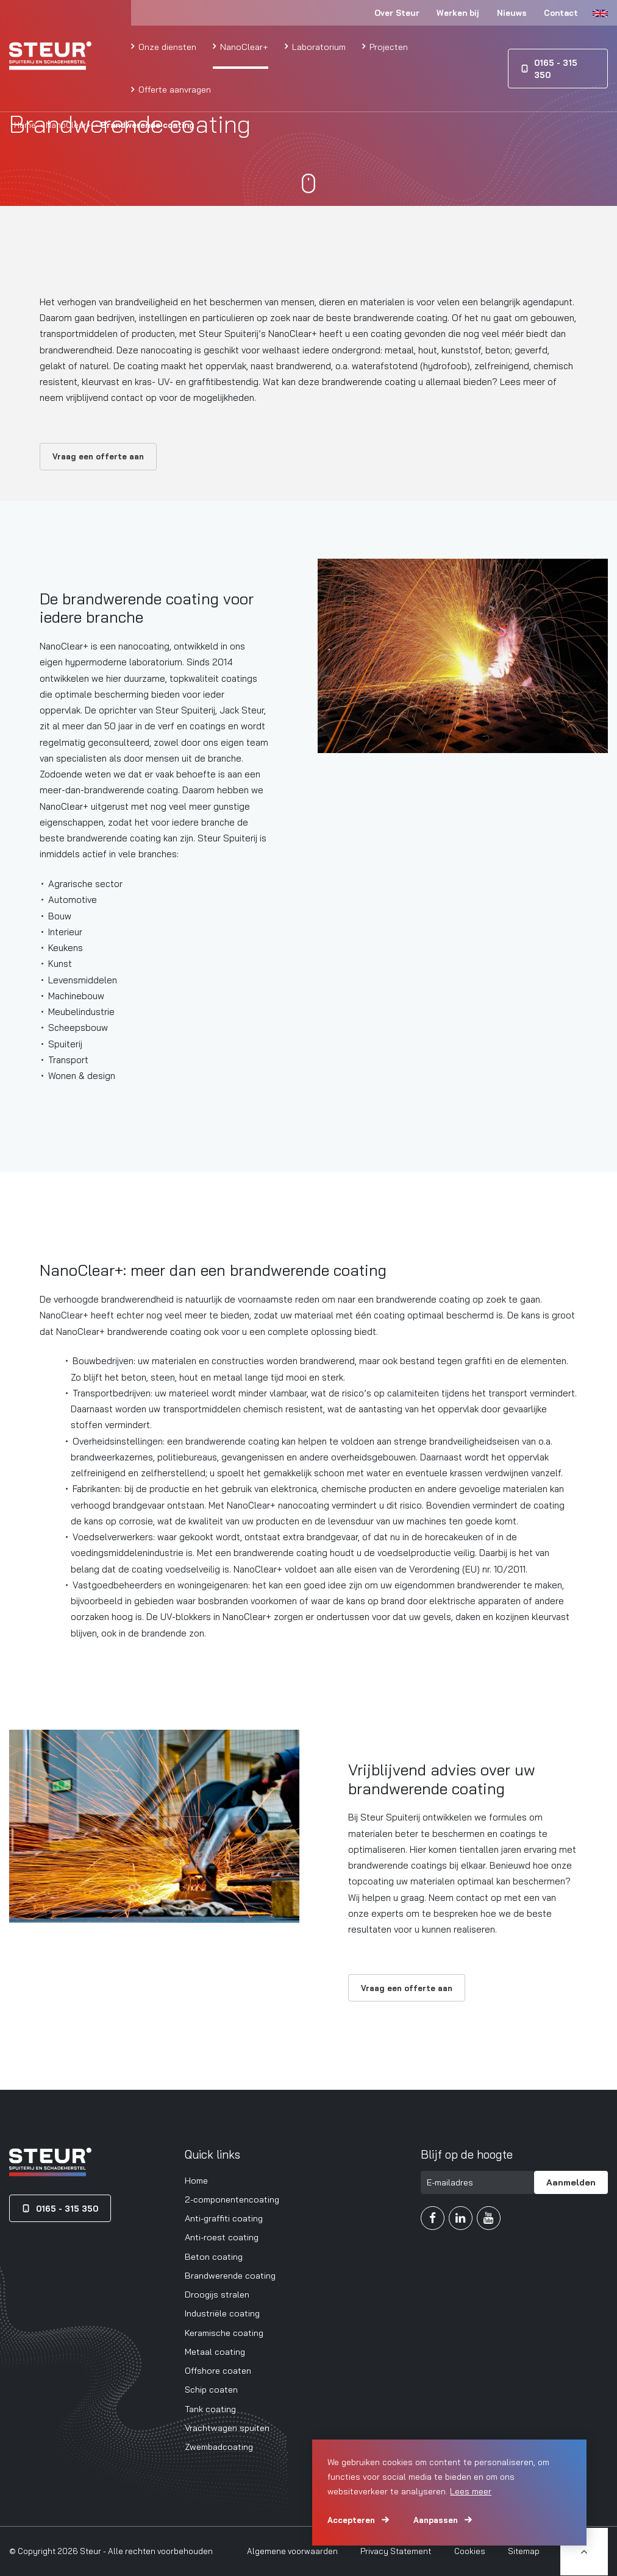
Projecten (387, 46)
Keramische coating (224, 2332)
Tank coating (210, 2409)
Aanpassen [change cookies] (435, 2520)
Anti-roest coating (222, 2237)
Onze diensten (166, 46)
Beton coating (214, 2256)
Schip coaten (211, 2389)
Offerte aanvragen (173, 89)
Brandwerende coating (230, 2275)
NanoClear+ (243, 46)
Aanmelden (571, 2182)
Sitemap (524, 2551)
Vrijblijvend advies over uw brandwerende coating (441, 1779)
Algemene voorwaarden (292, 2551)
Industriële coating (222, 2313)
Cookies (469, 2551)
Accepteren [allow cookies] (351, 2520)
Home (25, 125)
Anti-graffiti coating (224, 2218)
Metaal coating (215, 2351)
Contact (561, 13)
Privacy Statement (395, 2551)
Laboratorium (318, 46)
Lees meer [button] (470, 2491)
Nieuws (512, 13)
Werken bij (458, 13)
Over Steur (396, 13)
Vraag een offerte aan (98, 456)
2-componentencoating (232, 2199)
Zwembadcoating (219, 2446)
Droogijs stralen (217, 2294)
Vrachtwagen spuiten (227, 2427)
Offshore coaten (218, 2370)
